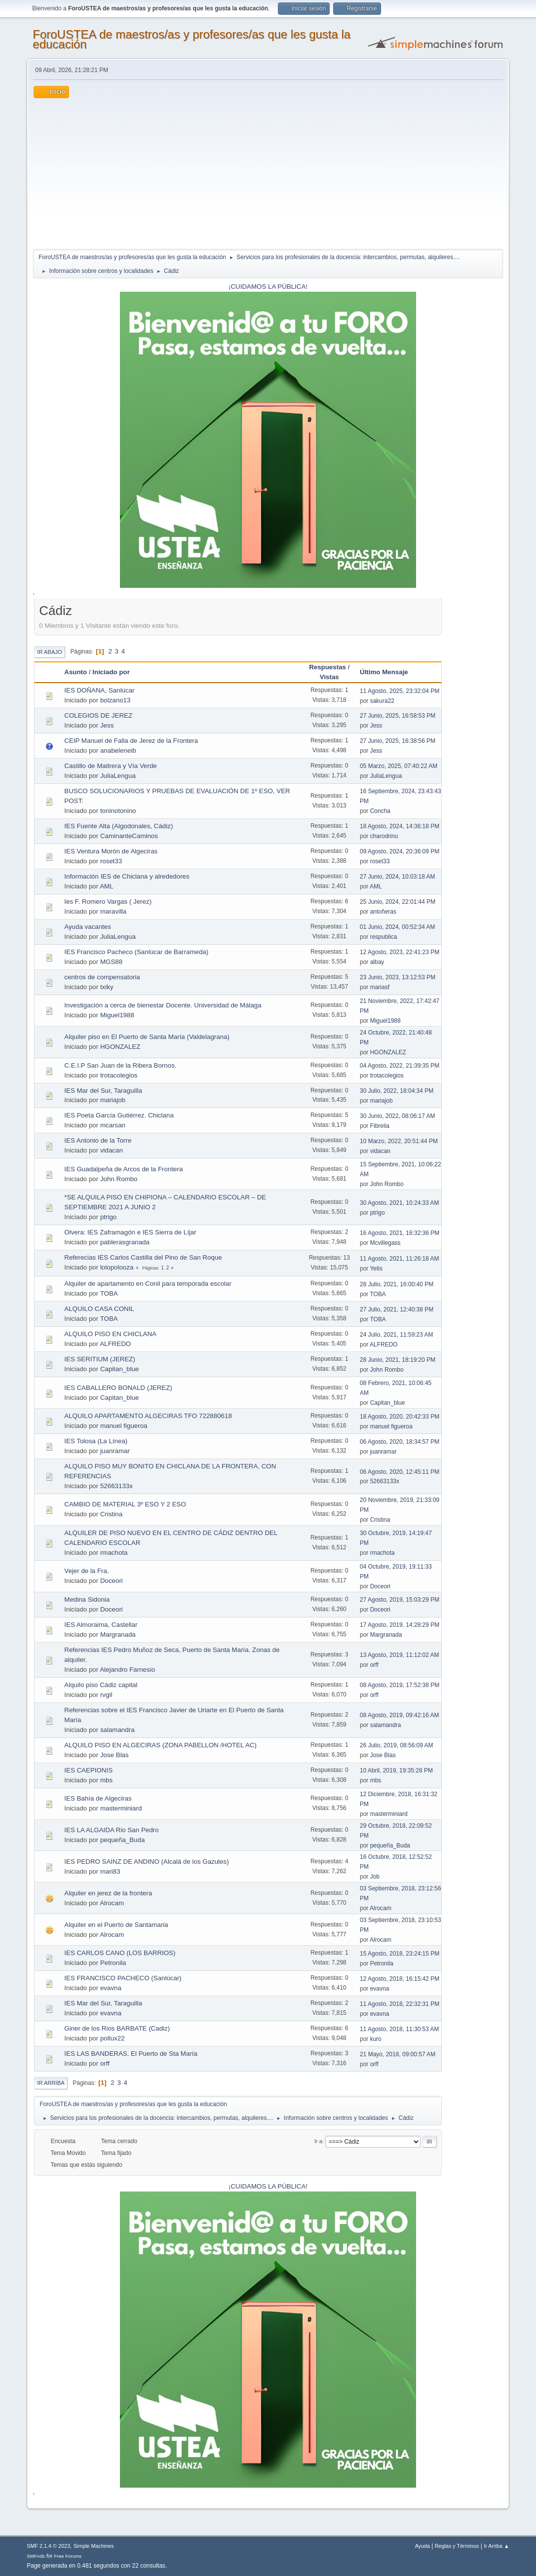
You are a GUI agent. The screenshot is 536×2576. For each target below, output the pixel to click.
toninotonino (118, 810)
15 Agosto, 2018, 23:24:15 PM (399, 1953)
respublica (383, 936)
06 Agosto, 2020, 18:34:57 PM (399, 1441)
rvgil (106, 1694)
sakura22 (382, 700)
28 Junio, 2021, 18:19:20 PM (397, 1359)
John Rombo (119, 1179)
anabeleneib (118, 750)
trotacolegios (119, 1075)
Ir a (318, 2141)
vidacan (111, 1150)
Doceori (111, 1580)
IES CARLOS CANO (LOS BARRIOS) (119, 1953)
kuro (376, 2039)
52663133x (116, 1486)
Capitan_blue (119, 1369)
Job (375, 1876)
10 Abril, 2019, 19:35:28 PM (396, 1770)
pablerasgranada (125, 1242)
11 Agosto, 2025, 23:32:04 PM (399, 691)
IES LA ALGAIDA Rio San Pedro (111, 1830)
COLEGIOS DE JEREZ (98, 715)
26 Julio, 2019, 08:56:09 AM (396, 1745)
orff (374, 1664)
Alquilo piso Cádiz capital (100, 1685)
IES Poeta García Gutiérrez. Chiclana (119, 1115)
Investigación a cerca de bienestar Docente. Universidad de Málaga (162, 1005)
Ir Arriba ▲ (496, 2546)
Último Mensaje (388, 672)
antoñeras (383, 911)
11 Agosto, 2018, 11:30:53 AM (399, 2029)
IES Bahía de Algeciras (97, 1798)
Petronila (113, 1962)
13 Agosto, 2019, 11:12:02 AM (399, 1655)
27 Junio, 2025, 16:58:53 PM (397, 715)
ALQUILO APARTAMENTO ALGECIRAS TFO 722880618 (148, 1416)
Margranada (118, 1634)
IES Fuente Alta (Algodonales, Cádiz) (118, 826)
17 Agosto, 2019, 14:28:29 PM (399, 1624)
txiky (107, 987)
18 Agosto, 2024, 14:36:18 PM (399, 826)
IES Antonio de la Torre (97, 1140)
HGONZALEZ (120, 1046)
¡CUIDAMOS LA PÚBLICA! (268, 286)
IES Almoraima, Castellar (100, 1624)
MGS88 (111, 961)
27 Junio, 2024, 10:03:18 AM (397, 876)
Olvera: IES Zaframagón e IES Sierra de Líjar (130, 1232)
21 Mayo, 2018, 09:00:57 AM (397, 2054)
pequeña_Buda (122, 1840)
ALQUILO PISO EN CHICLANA (110, 1334)
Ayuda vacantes (87, 926)
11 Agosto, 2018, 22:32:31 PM (399, 2003)
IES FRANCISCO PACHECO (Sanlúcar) (123, 1978)
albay (377, 962)
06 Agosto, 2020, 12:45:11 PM (399, 1471)
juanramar (115, 1451)
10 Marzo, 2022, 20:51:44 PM (399, 1141)
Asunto (75, 672)
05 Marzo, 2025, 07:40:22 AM (398, 766)
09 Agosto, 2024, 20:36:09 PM (399, 851)
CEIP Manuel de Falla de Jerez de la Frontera (131, 740)
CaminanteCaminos (129, 836)
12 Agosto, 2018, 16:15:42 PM (399, 1978)
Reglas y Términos (457, 2546)
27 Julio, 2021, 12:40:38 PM (396, 1309)
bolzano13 (115, 700)
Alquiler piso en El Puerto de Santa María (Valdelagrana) (147, 1036)
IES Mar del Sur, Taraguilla (103, 1090)
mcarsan (112, 1125)
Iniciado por (111, 672)
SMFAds (36, 2556)
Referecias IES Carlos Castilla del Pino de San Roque (143, 1257)
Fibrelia (379, 1125)
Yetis (376, 1268)
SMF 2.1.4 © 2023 (48, 2546)
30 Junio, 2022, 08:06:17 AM (397, 1116)
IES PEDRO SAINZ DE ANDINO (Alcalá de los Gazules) (146, 1861)
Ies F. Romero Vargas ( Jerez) (108, 901)
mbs (106, 1780)
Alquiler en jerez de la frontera (108, 1893)
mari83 (110, 1871)
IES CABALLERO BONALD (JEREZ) (118, 1387)
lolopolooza (116, 1267)
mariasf (379, 987)
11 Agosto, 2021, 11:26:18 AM (399, 1258)
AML (106, 886)
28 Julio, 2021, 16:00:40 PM (396, 1284)
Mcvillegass (385, 1242)
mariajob (112, 1100)
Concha (380, 810)
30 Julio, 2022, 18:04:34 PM (396, 1090)
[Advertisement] (267, 172)
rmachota (114, 1552)
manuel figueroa (124, 1425)
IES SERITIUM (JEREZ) (99, 1359)
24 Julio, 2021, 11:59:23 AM (396, 1334)
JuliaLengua (118, 775)
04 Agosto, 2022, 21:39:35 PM (399, 1065)
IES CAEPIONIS (88, 1770)
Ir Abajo (49, 652)
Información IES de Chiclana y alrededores (126, 876)
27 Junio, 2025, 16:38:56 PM (397, 740)
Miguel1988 (117, 1015)
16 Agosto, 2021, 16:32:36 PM (399, 1233)
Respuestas (327, 667)
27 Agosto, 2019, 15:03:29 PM (399, 1599)
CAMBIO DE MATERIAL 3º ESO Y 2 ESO (125, 1504)
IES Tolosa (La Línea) (95, 1441)
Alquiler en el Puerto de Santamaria (116, 1924)
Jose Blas (114, 1755)
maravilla (113, 911)
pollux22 (112, 2038)
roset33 (111, 861)
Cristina (111, 1514)
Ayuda (422, 2546)
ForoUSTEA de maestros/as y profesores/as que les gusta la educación (191, 39)
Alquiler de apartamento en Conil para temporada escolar (147, 1283)
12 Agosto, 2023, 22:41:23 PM (399, 952)
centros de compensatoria (102, 977)
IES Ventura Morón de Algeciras (110, 851)
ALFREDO (115, 1343)
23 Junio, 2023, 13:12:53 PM (397, 977)
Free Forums (68, 2556)
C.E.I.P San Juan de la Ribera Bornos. (120, 1065)
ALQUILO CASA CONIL (99, 1308)
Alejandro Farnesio (127, 1669)
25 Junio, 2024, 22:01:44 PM (397, 901)
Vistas (329, 677)
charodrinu (384, 836)
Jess (107, 725)
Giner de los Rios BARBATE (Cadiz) (117, 2028)
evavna (110, 1988)
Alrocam (112, 1903)
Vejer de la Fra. (86, 1571)
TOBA (109, 1293)
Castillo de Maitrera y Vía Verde (110, 765)
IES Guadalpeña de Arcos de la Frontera (123, 1169)
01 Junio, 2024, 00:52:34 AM (397, 926)
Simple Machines (94, 2546)
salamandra (117, 1729)
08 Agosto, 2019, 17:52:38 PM (399, 1685)
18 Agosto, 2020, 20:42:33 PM (399, 1416)
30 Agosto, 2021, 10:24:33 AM (399, 1202)
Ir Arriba (50, 2083)
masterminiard (121, 1808)
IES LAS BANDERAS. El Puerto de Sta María (130, 2053)
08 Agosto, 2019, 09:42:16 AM (399, 1715)
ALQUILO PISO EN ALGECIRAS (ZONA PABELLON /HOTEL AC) (160, 1745)
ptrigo (108, 1217)
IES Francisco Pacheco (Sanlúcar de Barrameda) (136, 952)
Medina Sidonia (87, 1599)
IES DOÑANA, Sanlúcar (99, 690)
